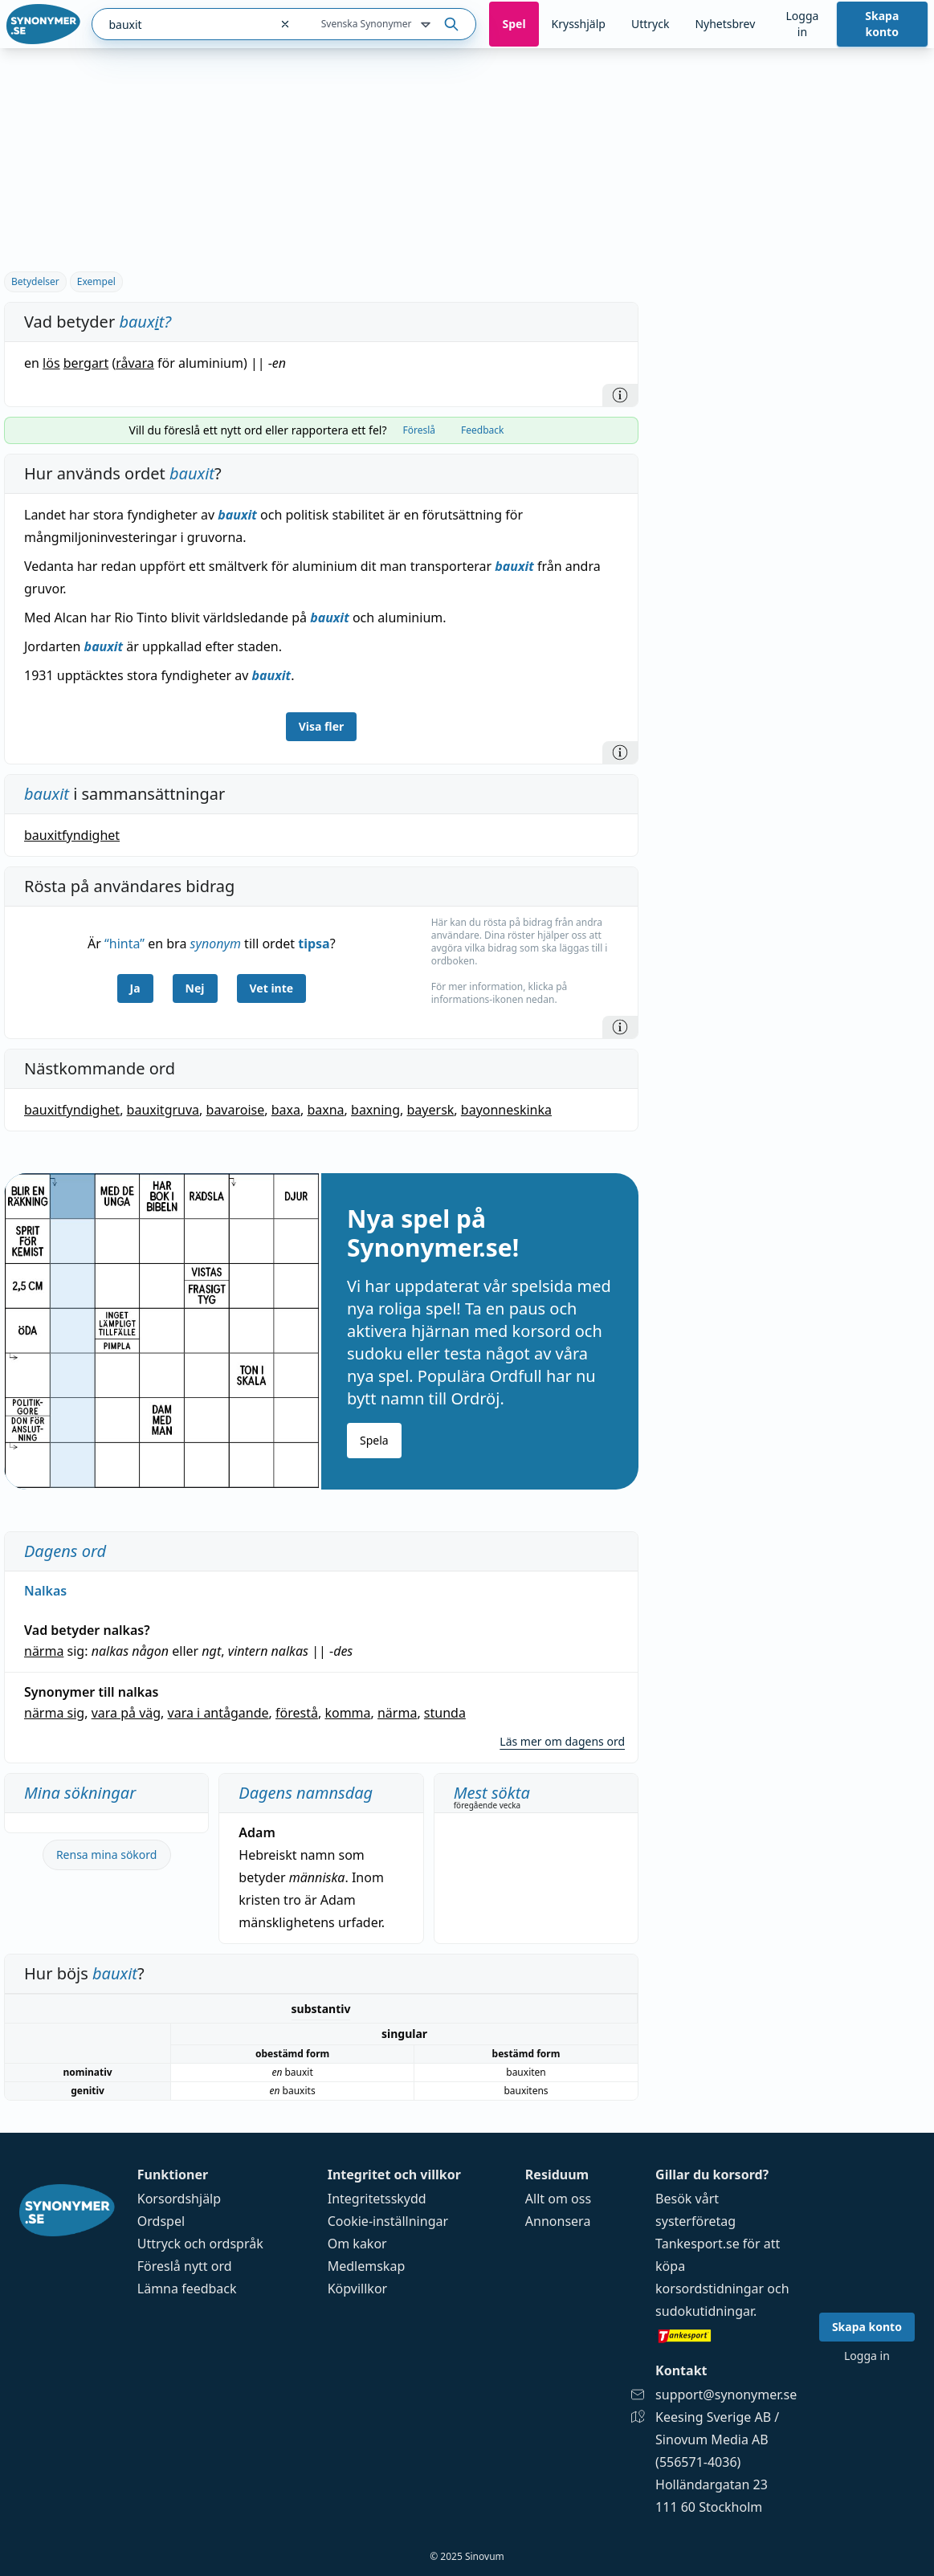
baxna (325, 1110)
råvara (135, 363)
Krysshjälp (579, 23)
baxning (375, 1110)
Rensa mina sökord (106, 1854)
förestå (296, 1713)
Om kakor (357, 2243)
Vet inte (272, 988)
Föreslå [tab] (418, 430)
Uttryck (650, 23)
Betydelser (35, 281)
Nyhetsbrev (725, 23)
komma (347, 1713)
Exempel (96, 281)
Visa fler (322, 726)
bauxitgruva (163, 1110)
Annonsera (558, 2221)
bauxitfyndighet (72, 835)
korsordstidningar (709, 2288)
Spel (513, 23)
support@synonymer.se (726, 2394)
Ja (135, 988)
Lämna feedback (187, 2288)
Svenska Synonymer (377, 25)
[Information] (620, 395)
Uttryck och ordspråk (200, 2243)
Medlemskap (367, 2266)
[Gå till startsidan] (43, 24)
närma (43, 1651)
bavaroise (235, 1110)
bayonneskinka (506, 1110)
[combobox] (180, 24)
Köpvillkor (357, 2288)
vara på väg (126, 1713)
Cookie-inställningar (388, 2221)
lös (51, 363)
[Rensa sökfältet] (285, 24)
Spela (374, 1440)
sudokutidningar (704, 2311)
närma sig (54, 1713)
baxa (285, 1110)
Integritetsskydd (377, 2198)
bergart (86, 363)
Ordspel (161, 2221)
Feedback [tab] (482, 430)
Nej (195, 988)
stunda (445, 1713)
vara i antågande (218, 1713)
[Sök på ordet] (451, 24)
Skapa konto (882, 23)
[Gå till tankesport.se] (726, 2335)
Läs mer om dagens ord (562, 1741)
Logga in (801, 23)
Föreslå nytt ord (184, 2266)
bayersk (431, 1110)
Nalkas (45, 1591)
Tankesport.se (697, 2243)
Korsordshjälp (179, 2198)
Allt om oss (558, 2198)
